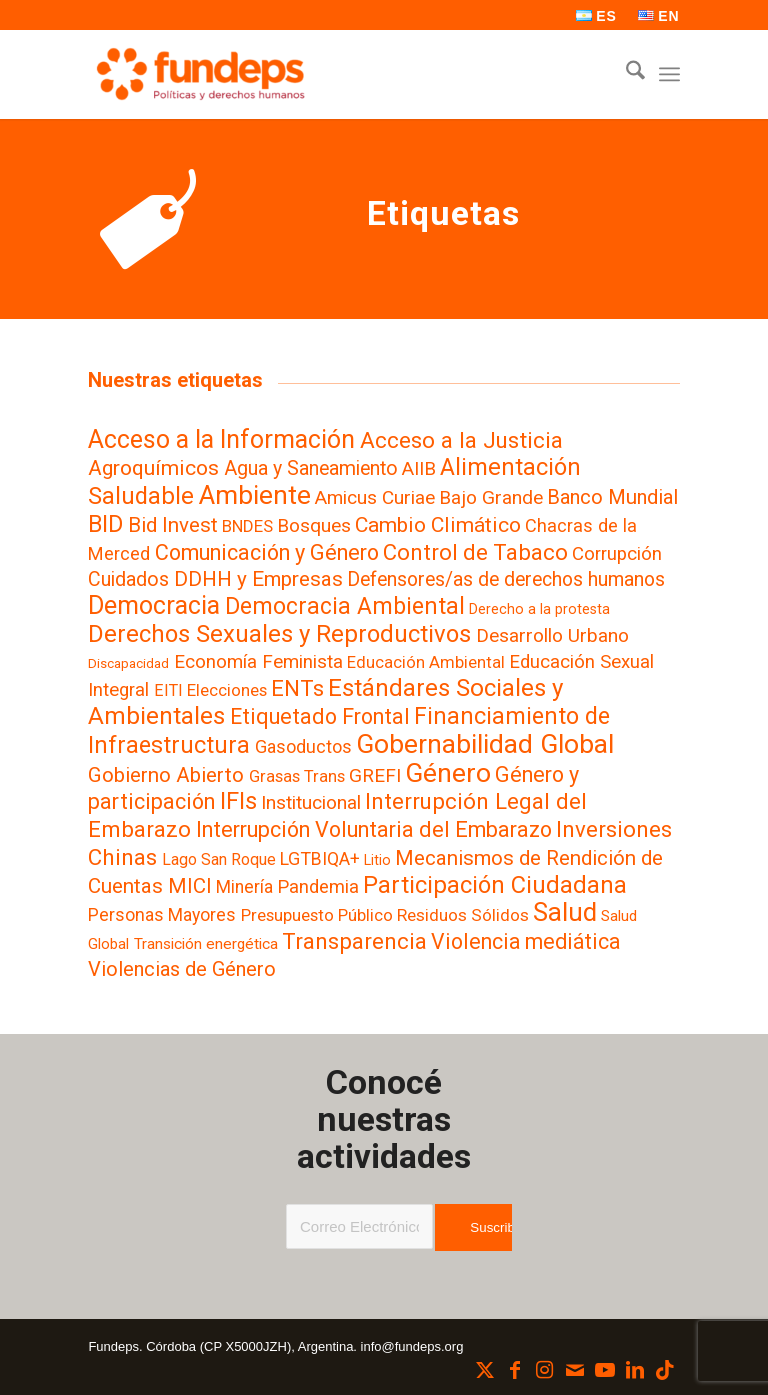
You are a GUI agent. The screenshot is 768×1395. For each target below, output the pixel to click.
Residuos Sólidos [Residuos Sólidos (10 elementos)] (463, 915)
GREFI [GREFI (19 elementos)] (375, 775)
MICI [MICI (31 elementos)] (190, 886)
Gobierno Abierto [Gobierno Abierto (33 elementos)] (166, 775)
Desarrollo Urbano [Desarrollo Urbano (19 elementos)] (552, 635)
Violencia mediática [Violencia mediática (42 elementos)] (525, 941)
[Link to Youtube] (605, 1370)
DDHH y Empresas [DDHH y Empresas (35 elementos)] (258, 579)
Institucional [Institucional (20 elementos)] (311, 802)
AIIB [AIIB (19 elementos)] (419, 468)
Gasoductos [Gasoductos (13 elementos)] (303, 746)
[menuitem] (597, 16)
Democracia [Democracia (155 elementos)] (154, 605)
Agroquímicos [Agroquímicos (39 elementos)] (153, 467)
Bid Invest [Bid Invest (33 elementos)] (173, 525)
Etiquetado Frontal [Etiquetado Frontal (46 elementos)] (320, 716)
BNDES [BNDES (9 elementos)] (247, 526)
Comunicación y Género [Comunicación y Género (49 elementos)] (267, 552)
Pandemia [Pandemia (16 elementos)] (318, 887)
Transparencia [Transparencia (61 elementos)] (354, 941)
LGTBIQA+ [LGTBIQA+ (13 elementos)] (320, 858)
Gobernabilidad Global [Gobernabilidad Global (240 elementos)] (485, 743)
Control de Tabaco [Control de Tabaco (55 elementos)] (475, 552)
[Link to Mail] (575, 1370)
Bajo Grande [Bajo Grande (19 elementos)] (491, 497)
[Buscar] (625, 74)
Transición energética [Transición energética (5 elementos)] (206, 944)
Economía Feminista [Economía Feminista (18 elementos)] (258, 662)
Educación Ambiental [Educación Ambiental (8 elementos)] (426, 662)
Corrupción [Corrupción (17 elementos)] (617, 554)
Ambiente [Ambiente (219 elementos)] (255, 495)
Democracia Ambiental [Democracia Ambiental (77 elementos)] (345, 606)
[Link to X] (485, 1370)
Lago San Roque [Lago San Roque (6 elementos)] (219, 859)
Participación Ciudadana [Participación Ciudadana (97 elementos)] (495, 885)
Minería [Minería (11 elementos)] (244, 887)
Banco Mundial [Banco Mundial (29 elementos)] (612, 497)
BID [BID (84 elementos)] (105, 524)
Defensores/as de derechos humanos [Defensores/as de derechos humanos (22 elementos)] (506, 579)
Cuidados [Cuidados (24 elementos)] (128, 579)
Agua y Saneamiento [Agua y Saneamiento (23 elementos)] (311, 468)
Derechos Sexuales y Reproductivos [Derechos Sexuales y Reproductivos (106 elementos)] (279, 634)
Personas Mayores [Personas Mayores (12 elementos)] (162, 915)
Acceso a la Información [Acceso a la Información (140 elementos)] (221, 439)
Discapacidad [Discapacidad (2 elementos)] (128, 663)
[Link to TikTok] (665, 1370)
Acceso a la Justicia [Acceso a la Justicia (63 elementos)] (461, 440)
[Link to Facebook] (515, 1370)
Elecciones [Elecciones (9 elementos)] (227, 690)
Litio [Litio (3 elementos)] (377, 860)
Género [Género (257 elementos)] (448, 773)
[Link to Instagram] (545, 1370)
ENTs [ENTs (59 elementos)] (297, 688)
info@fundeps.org (412, 1346)
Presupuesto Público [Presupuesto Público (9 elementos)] (317, 915)
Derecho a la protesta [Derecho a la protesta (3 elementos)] (539, 609)
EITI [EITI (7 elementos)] (168, 690)
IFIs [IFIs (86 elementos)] (238, 801)
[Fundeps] (200, 74)
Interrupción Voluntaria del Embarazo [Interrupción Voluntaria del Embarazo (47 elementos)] (374, 829)
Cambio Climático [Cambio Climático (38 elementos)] (438, 525)
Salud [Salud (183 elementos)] (565, 912)
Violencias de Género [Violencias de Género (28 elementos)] (182, 969)
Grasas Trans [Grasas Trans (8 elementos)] (297, 776)
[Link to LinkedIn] (635, 1370)
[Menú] (669, 74)
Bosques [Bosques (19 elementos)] (314, 525)
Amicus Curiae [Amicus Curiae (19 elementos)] (375, 497)
